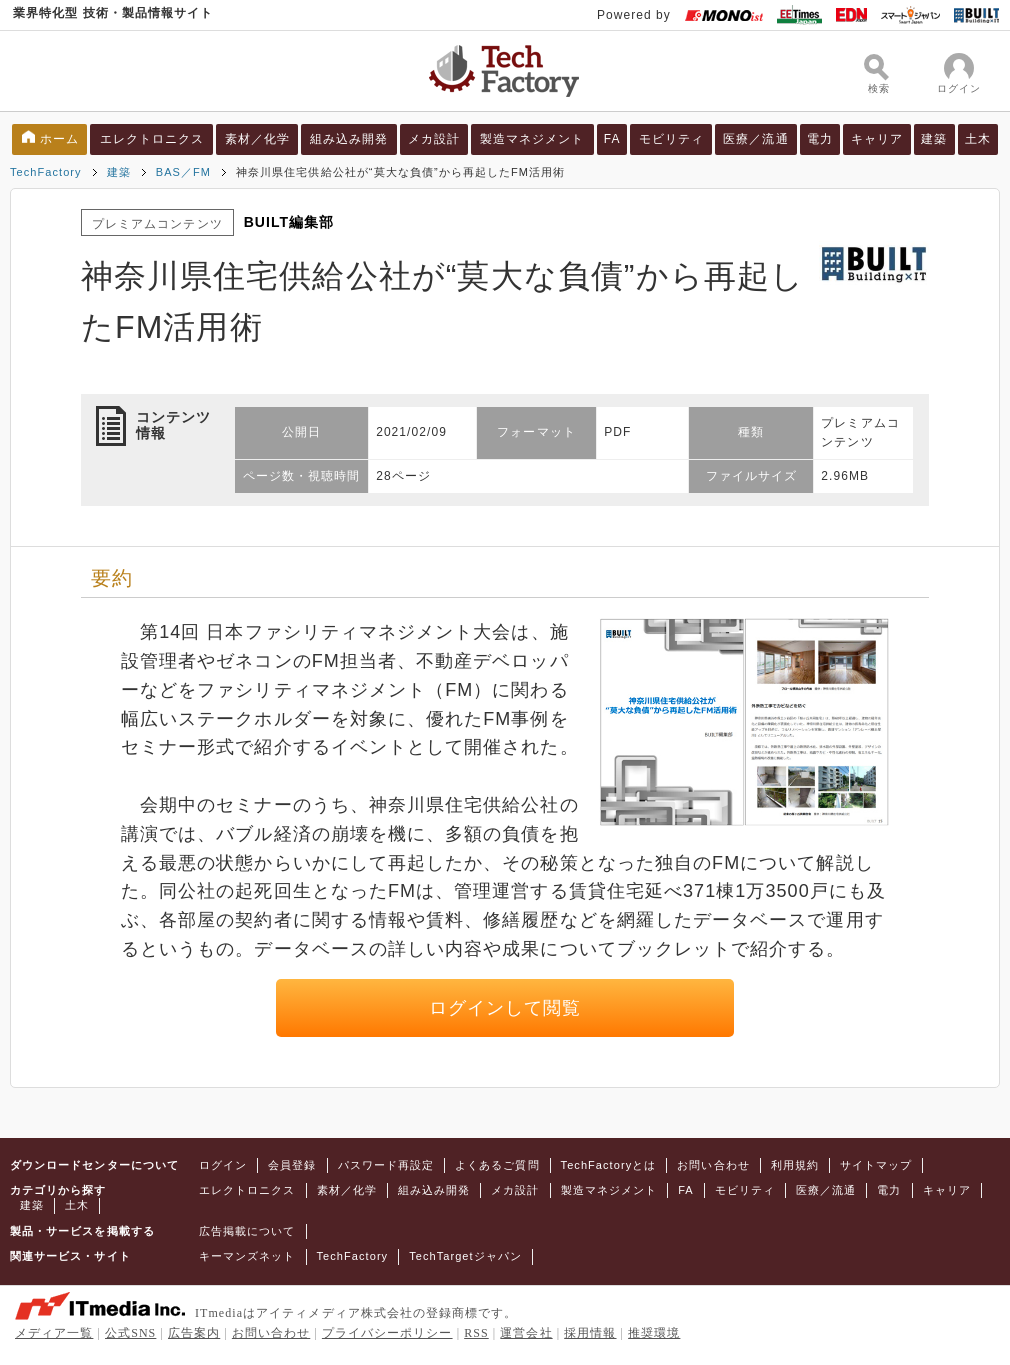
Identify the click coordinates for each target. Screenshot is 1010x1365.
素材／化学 (257, 139)
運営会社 (526, 1333)
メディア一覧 (54, 1333)
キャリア (877, 139)
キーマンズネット (247, 1256)
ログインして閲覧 (505, 1008)
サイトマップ (876, 1165)
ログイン (223, 1165)
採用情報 (590, 1333)
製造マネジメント (532, 139)
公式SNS (130, 1333)
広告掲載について (247, 1231)
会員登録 (292, 1165)
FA (612, 139)
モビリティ (671, 139)
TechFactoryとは (609, 1165)
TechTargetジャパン (465, 1256)
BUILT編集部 (289, 222)
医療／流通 (755, 139)
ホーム (59, 139)
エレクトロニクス (152, 139)
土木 (978, 139)
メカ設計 (434, 139)
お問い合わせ (713, 1165)
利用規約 (795, 1165)
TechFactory (46, 172)
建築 (934, 139)
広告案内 (194, 1333)
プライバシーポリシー (387, 1333)
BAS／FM (183, 172)
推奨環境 (654, 1333)
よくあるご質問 (497, 1165)
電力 (820, 139)
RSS (476, 1333)
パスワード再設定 (386, 1165)
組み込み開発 (349, 139)
